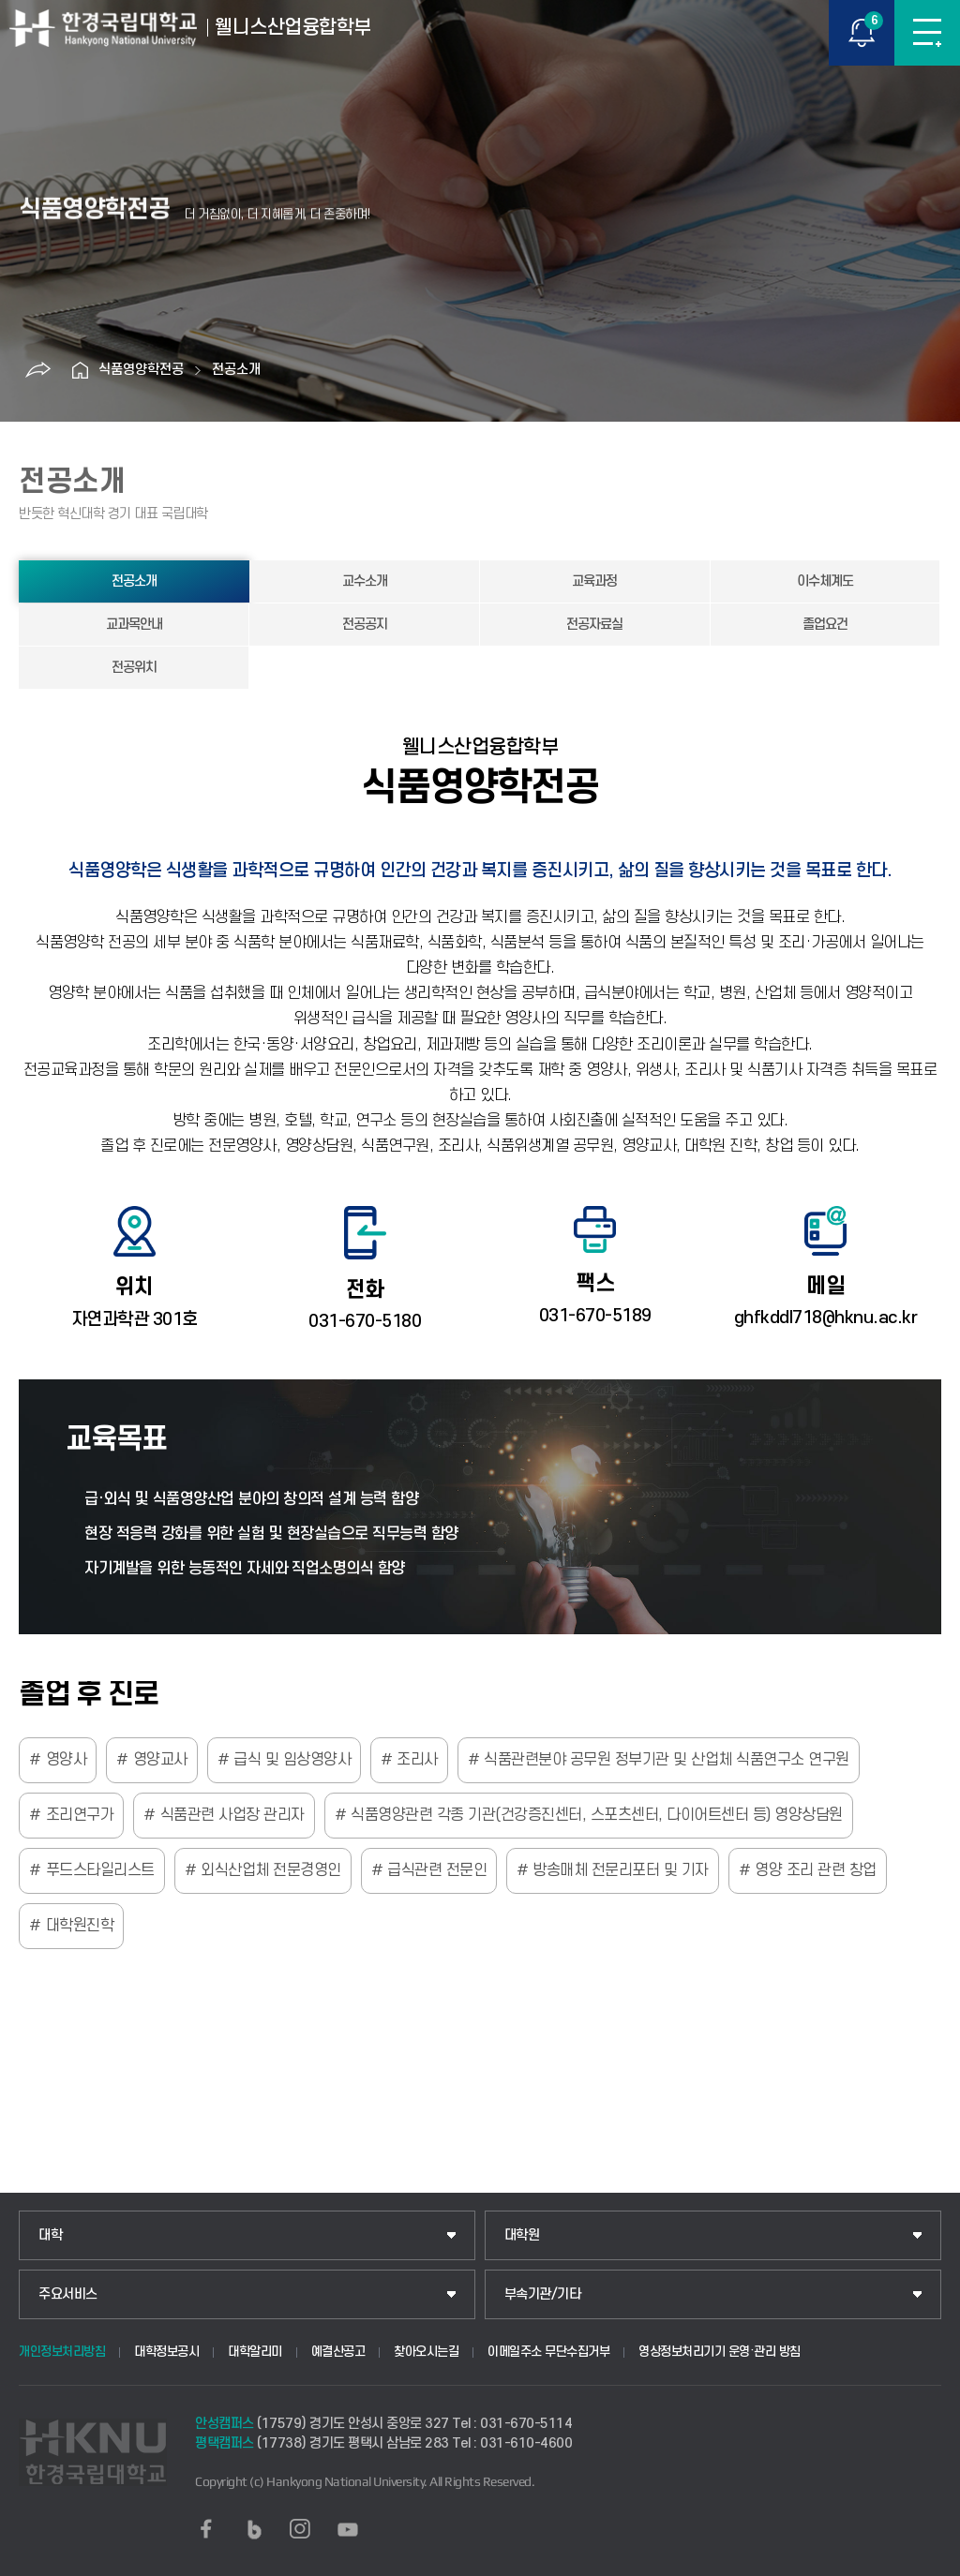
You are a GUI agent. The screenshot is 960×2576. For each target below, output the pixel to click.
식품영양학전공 (141, 370)
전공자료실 (594, 625)
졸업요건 (825, 625)
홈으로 (79, 370)
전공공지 (364, 625)
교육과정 (594, 581)
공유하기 (37, 370)
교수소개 (364, 581)
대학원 (522, 2235)
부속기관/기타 (542, 2294)
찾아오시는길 (426, 2352)
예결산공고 (338, 2352)
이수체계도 (825, 581)
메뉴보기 (927, 33)
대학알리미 (255, 2352)
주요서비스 (68, 2294)
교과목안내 (134, 625)
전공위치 (134, 668)
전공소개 (236, 370)
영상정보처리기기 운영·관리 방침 (719, 2352)
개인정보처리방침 (62, 2352)
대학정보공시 (166, 2352)
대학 (50, 2235)
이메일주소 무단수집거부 (548, 2352)
